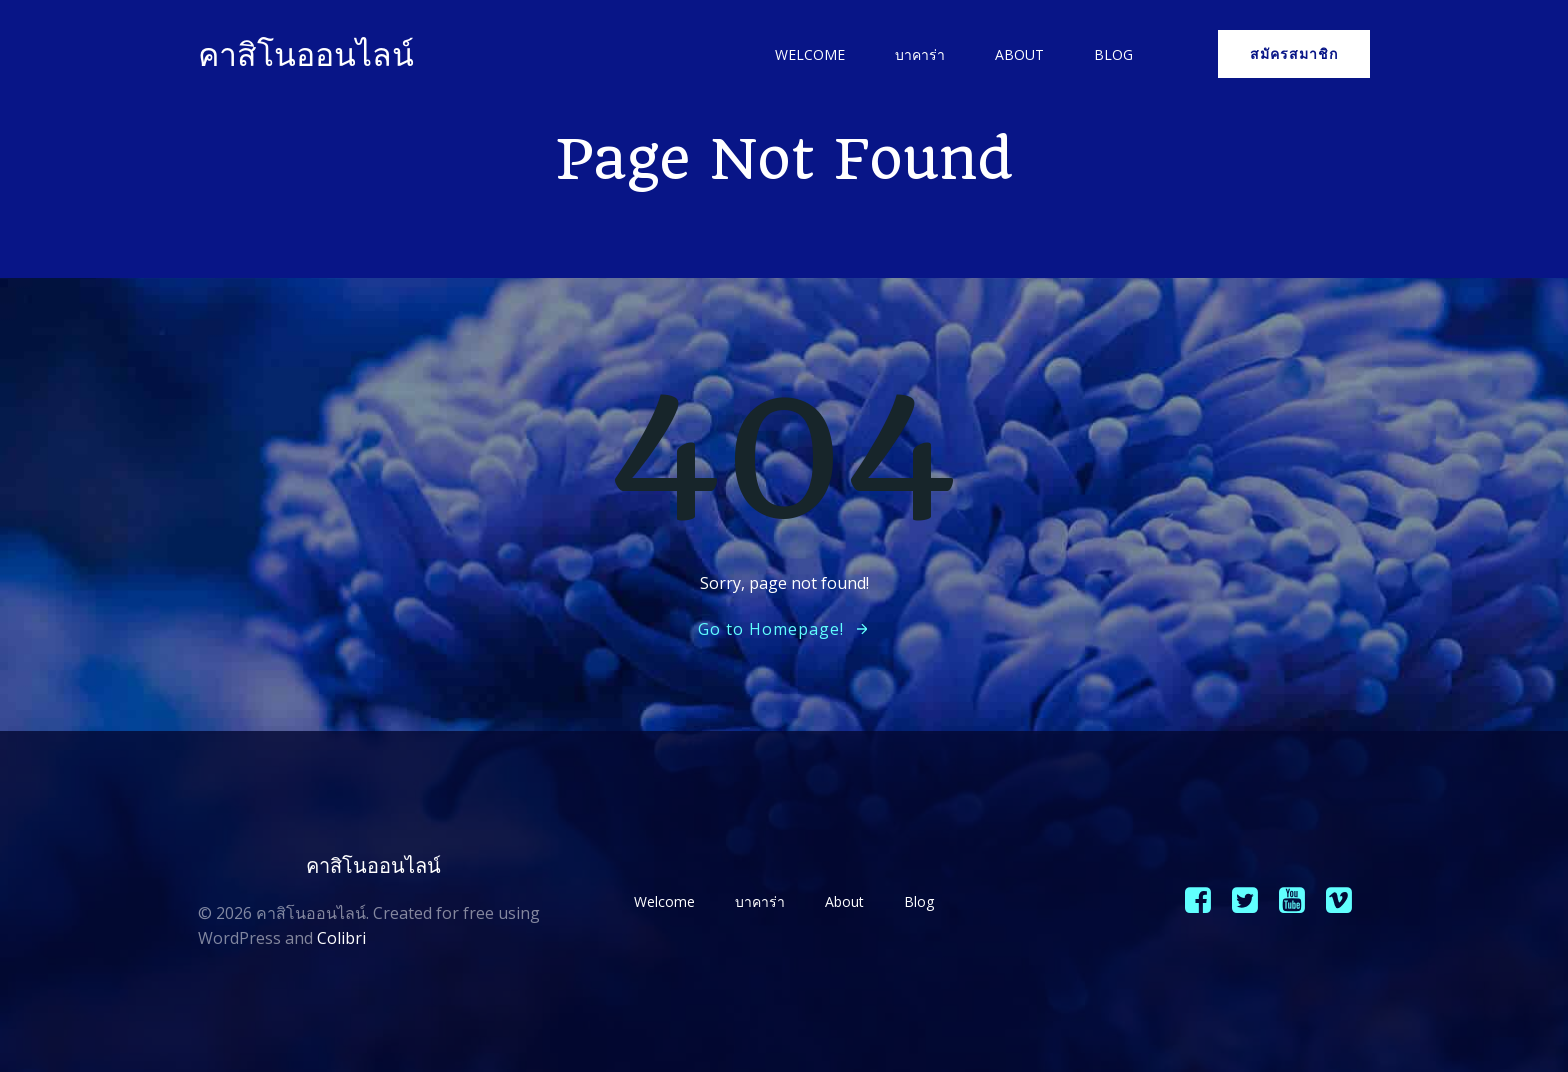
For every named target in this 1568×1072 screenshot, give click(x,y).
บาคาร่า (920, 54)
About (1019, 54)
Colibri (341, 938)
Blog (1113, 54)
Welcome (810, 54)
